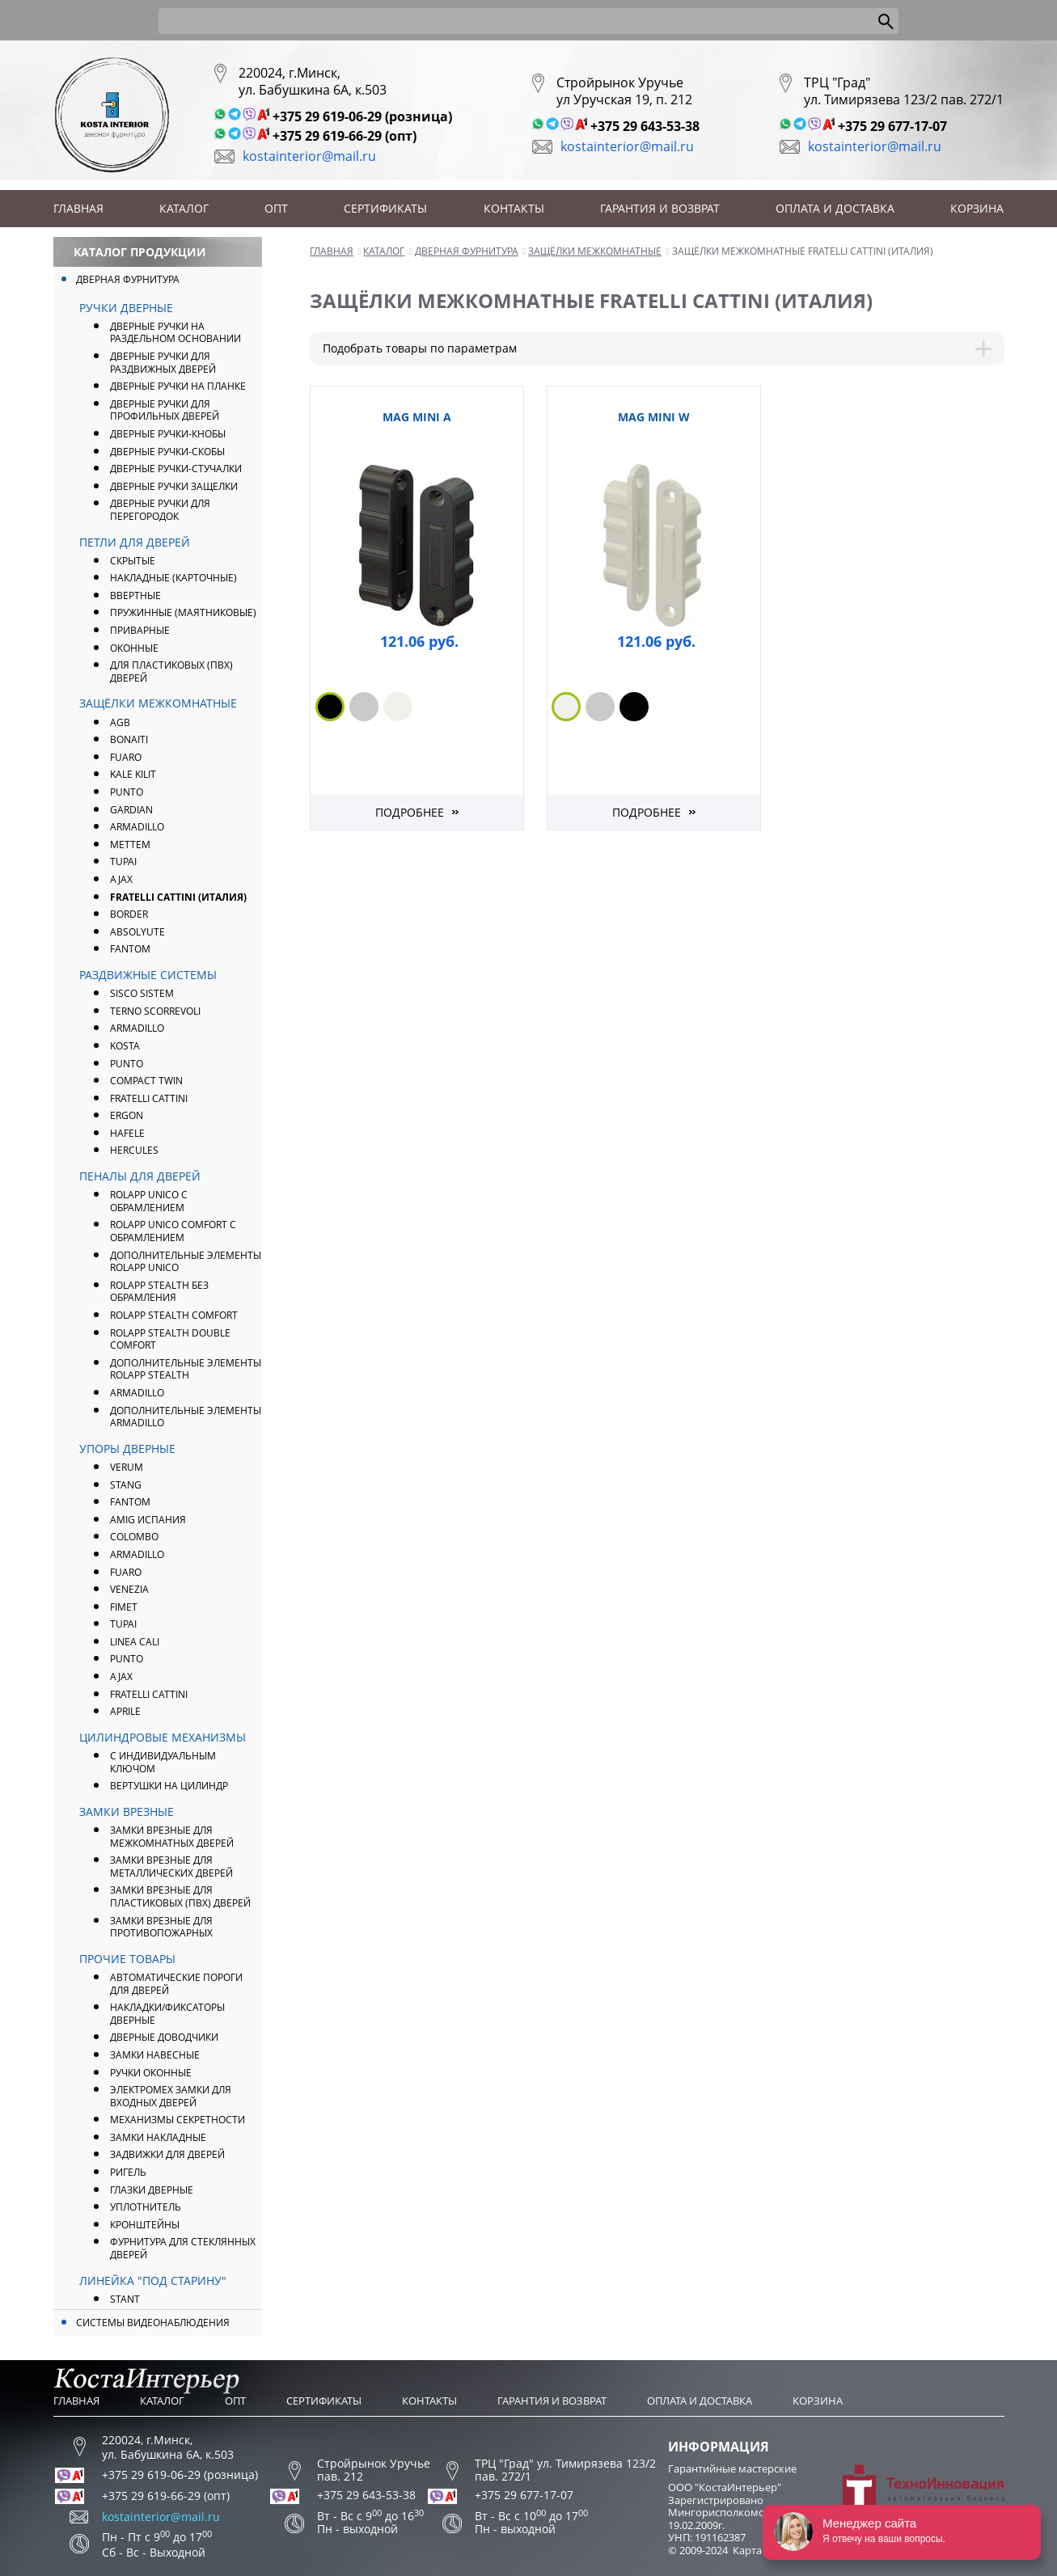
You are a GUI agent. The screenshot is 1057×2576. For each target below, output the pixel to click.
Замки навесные (155, 2055)
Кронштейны (145, 2225)
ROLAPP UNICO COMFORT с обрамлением (173, 1231)
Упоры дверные (127, 1448)
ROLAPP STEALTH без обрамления (159, 1291)
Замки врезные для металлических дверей (171, 1866)
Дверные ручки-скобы (167, 451)
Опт (276, 208)
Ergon (126, 1115)
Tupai (123, 861)
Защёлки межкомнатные (158, 703)
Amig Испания (148, 1520)
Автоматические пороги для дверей (176, 1983)
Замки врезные (126, 1811)
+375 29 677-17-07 (892, 126)
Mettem (130, 844)
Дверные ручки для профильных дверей (164, 410)
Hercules (134, 1150)
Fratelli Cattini (149, 1098)
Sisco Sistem (142, 993)
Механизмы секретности (177, 2119)
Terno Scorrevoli (155, 1011)
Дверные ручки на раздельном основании (175, 332)
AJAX (121, 879)
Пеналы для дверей (140, 1176)
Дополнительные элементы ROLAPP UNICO (185, 1261)
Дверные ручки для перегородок (160, 509)
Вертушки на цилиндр (169, 1786)
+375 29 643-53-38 (645, 126)
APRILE (125, 1711)
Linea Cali (134, 1642)
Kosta (125, 1046)
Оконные (134, 648)
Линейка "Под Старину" (152, 2280)
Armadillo (137, 1028)
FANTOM (130, 949)
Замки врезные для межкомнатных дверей (172, 1836)
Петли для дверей (134, 542)
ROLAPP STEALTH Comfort (174, 1315)
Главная (78, 208)
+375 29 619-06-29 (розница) (362, 116)
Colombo (134, 1536)
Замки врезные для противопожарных (161, 1927)
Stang (126, 1485)
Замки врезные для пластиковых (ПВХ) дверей (180, 1896)
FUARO (126, 757)
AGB (120, 722)
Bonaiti (129, 739)
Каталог (184, 208)
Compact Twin (146, 1080)
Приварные (140, 630)
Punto (126, 1064)
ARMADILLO (137, 827)
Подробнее (409, 812)
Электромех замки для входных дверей (170, 2096)
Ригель (128, 2172)
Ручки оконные (151, 2073)
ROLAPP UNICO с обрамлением (149, 1201)
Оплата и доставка (835, 208)
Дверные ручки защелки (174, 486)
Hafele (127, 1133)
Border (129, 914)
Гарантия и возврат (660, 208)
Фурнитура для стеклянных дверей (183, 2248)
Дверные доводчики (164, 2037)
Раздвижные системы (148, 974)
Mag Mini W (654, 416)
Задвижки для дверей (167, 2154)
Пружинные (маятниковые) (183, 612)
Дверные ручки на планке (178, 386)
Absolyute (137, 932)
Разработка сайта (923, 2496)
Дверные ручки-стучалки (176, 468)
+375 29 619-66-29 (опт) (344, 136)
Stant (125, 2299)
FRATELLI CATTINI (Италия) (178, 897)
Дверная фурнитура (128, 279)
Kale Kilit (133, 774)
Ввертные (135, 595)
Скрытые (132, 561)
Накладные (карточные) (173, 578)
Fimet (123, 1607)
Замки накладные (158, 2137)
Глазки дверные (151, 2190)
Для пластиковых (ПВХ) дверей (171, 671)
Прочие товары (127, 1958)
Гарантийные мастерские (732, 2468)
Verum (126, 1467)
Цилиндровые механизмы (162, 1737)
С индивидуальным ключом (163, 1762)
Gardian (131, 810)
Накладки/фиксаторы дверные (167, 2013)
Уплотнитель (145, 2207)
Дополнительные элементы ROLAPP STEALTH (185, 1369)
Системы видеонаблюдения (153, 2322)
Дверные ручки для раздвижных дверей (163, 362)
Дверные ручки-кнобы (168, 434)
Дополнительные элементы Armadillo (185, 1417)
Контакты (514, 208)
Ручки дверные (126, 307)
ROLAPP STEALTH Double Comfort (170, 1339)
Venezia (129, 1589)
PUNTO (126, 792)
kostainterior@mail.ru (309, 156)
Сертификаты (385, 208)
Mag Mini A (417, 416)
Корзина (977, 208)
